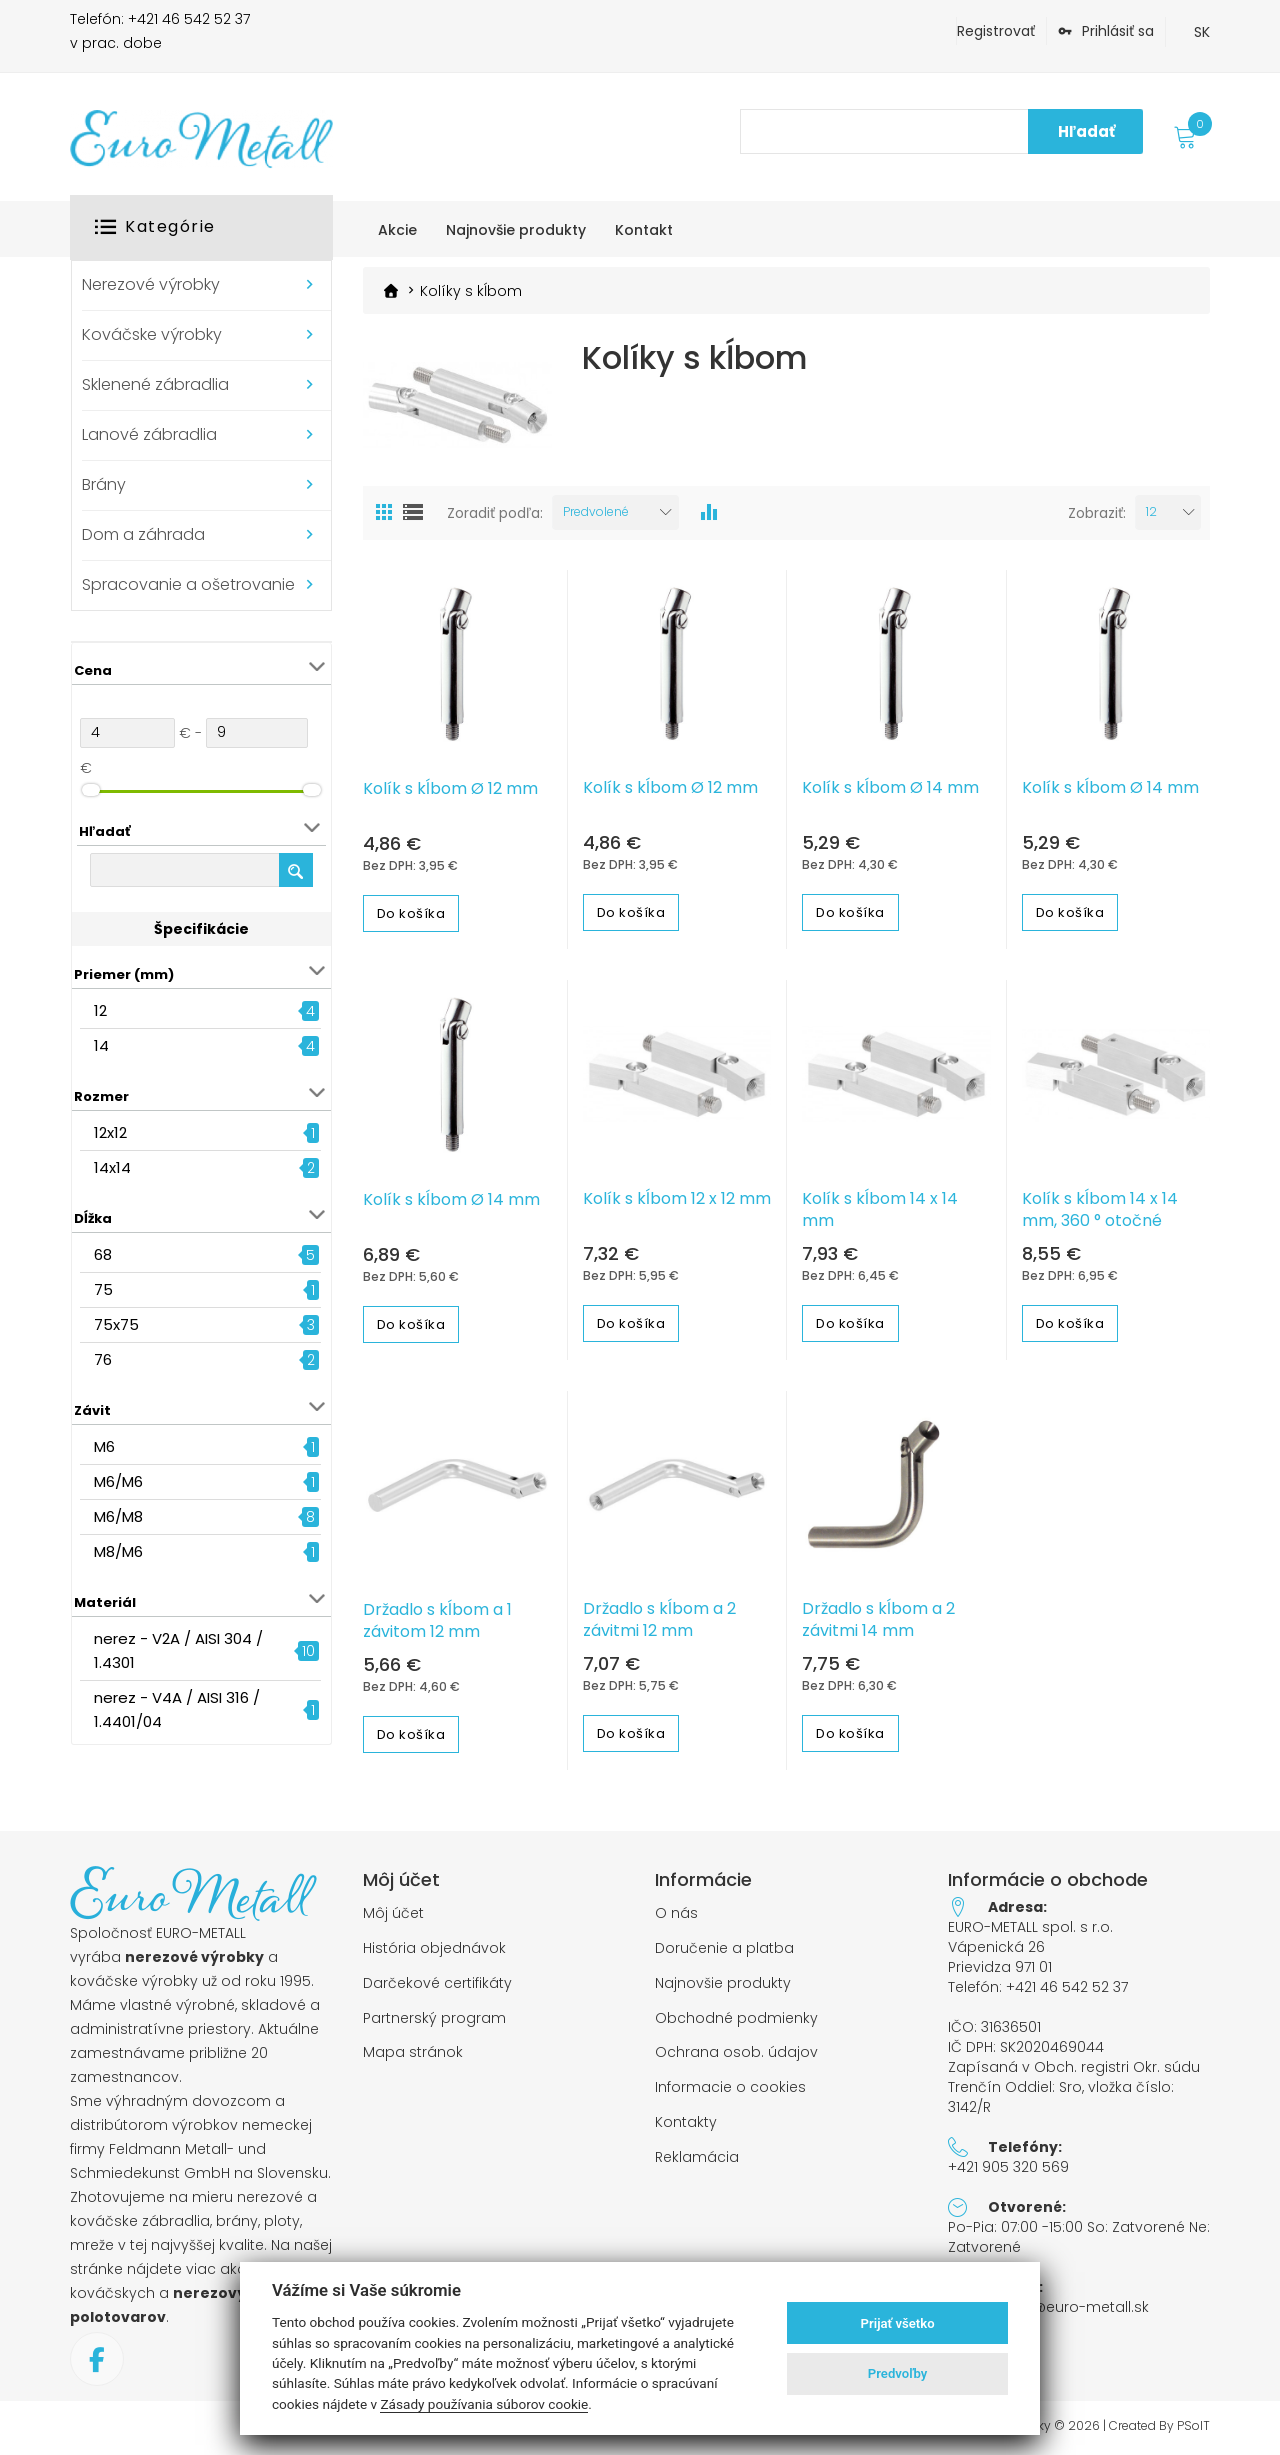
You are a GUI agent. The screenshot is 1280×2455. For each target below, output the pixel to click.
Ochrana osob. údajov (736, 2052)
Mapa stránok (413, 2052)
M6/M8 (118, 1516)
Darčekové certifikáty (437, 1983)
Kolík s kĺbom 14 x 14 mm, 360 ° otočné (1100, 1210)
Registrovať (996, 31)
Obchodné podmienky (736, 2018)
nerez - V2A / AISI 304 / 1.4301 (178, 1650)
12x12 (110, 1132)
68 (103, 1254)
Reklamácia (697, 2157)
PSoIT (1193, 2426)
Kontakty (686, 2122)
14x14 (112, 1167)
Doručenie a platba (724, 1948)
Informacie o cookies (730, 2087)
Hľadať (1086, 131)
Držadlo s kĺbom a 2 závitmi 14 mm (878, 1620)
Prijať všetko (898, 2323)
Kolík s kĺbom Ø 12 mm (450, 789)
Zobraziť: (1097, 513)
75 (103, 1289)
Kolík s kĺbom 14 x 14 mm (880, 1210)
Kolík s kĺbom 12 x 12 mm (677, 1199)
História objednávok (434, 1948)
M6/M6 (118, 1481)
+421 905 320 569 (1008, 2167)
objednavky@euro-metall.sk (1048, 2307)
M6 (104, 1446)
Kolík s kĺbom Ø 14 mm (890, 788)
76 (103, 1359)
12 (100, 1010)
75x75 (116, 1324)
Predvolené (596, 511)
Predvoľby (898, 2373)
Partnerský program (434, 2018)
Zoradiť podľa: (495, 513)
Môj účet (393, 1913)
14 (101, 1045)
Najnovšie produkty (723, 1983)
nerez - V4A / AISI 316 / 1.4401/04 (177, 1709)
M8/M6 (118, 1551)
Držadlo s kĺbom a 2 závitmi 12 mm (659, 1620)
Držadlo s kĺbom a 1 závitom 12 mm (437, 1621)
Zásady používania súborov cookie (484, 2404)
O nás (676, 1913)
